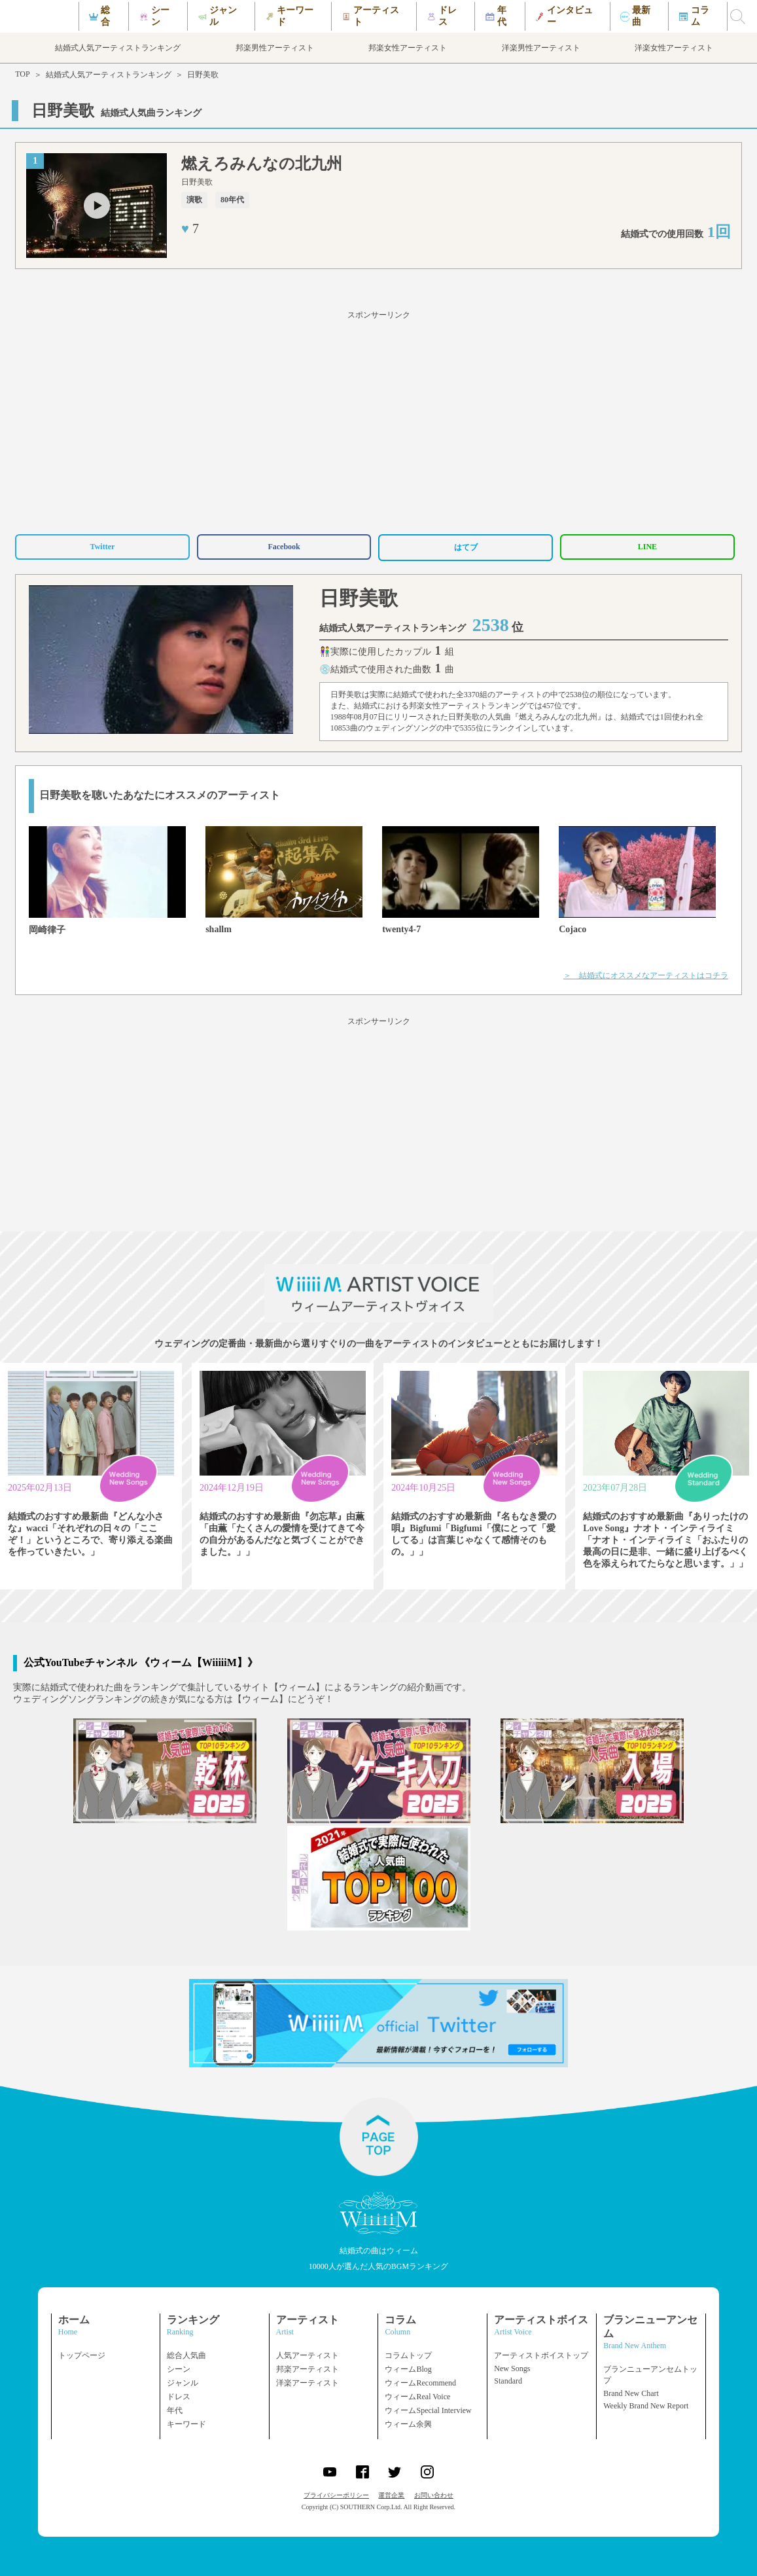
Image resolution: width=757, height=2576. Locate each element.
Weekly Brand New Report (645, 2405)
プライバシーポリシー (336, 2495)
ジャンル (182, 2382)
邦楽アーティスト (307, 2369)
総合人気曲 (186, 2355)
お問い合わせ (433, 2495)
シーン (178, 2369)
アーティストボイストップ (541, 2355)
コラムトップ (408, 2355)
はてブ (466, 547)
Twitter (102, 546)
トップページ (81, 2355)
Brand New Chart (631, 2393)
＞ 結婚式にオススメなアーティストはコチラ (645, 975)
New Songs (512, 2368)
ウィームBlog (408, 2369)
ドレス (178, 2396)
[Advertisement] (378, 420)
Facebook (284, 546)
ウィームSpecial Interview (428, 2410)
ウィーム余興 (408, 2424)
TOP (22, 74)
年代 (175, 2410)
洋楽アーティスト (307, 2382)
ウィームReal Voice (417, 2396)
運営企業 (391, 2495)
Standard (508, 2381)
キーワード (186, 2424)
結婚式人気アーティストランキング (108, 74)
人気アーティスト (307, 2355)
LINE (647, 546)
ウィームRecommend (420, 2382)
